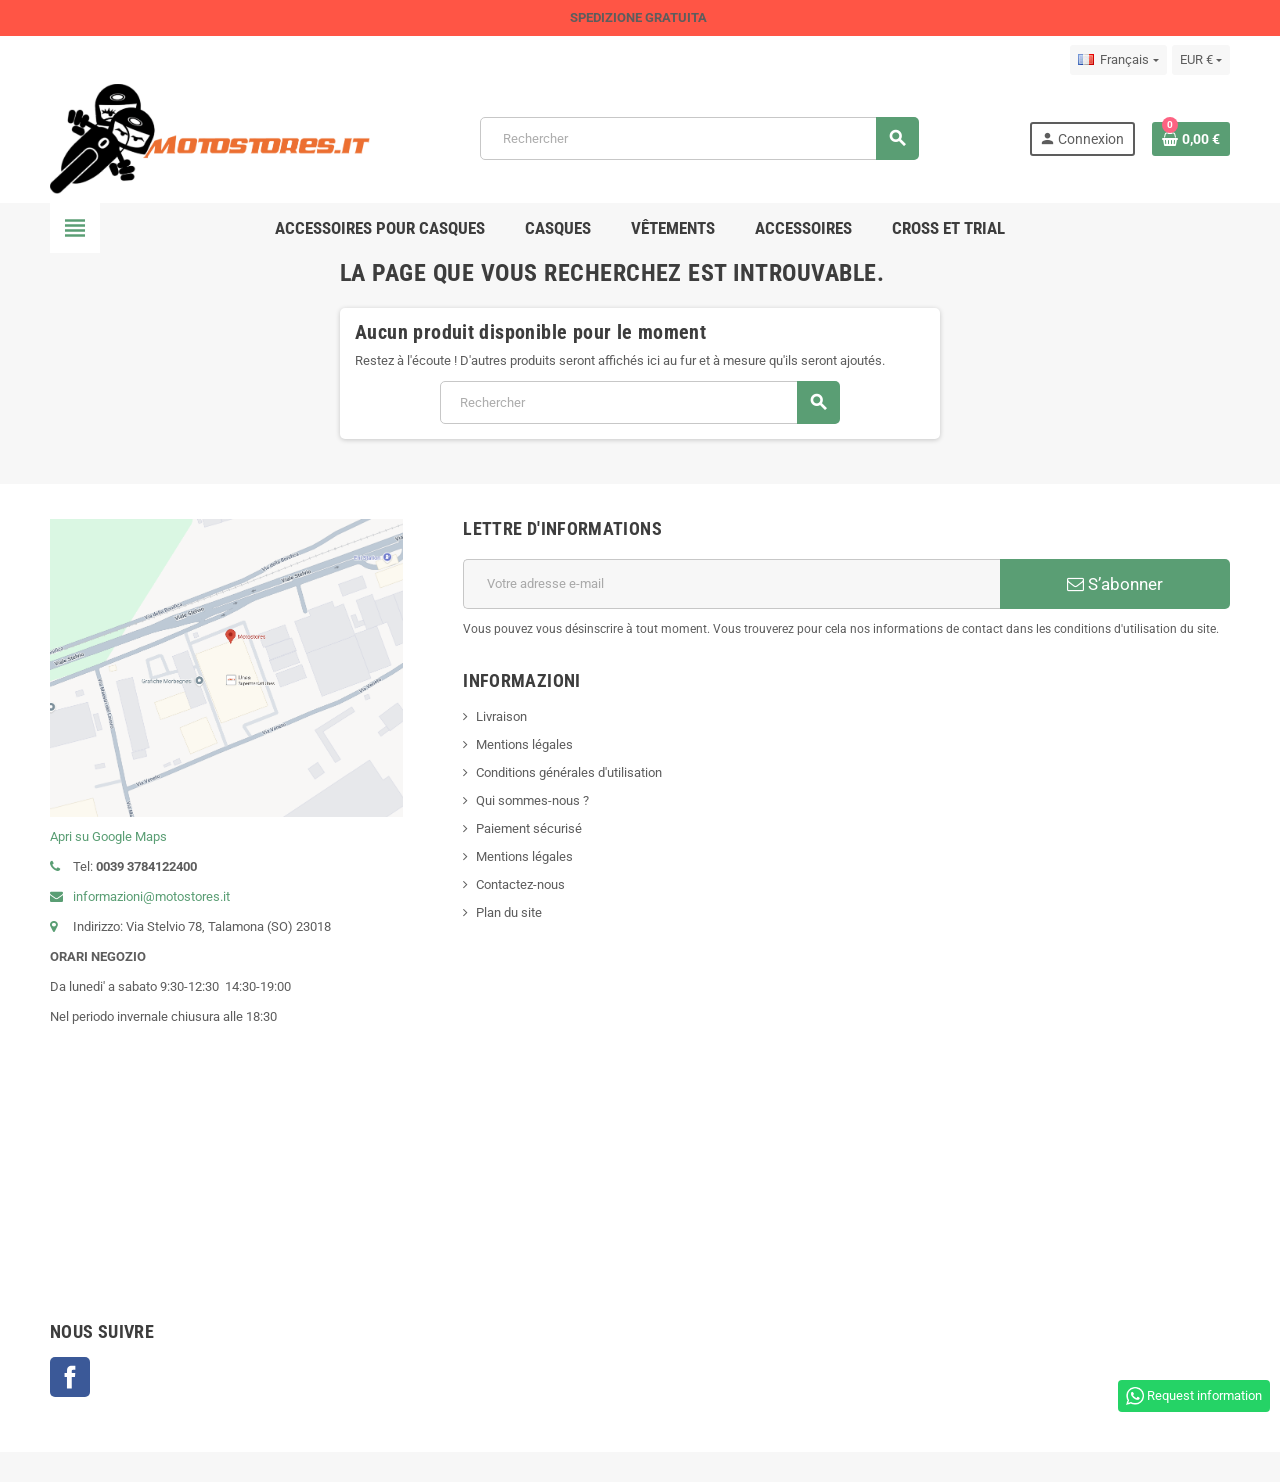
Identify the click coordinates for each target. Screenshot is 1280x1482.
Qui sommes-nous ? (532, 800)
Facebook (70, 1377)
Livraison (501, 716)
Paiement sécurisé (529, 828)
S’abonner (1115, 584)
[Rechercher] (699, 138)
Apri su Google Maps (108, 836)
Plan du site (509, 912)
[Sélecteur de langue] (1118, 60)
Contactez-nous (520, 884)
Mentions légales (524, 744)
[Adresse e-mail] (731, 584)
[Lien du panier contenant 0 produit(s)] (1191, 139)
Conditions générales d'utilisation (569, 772)
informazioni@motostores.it (140, 896)
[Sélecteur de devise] (1201, 60)
